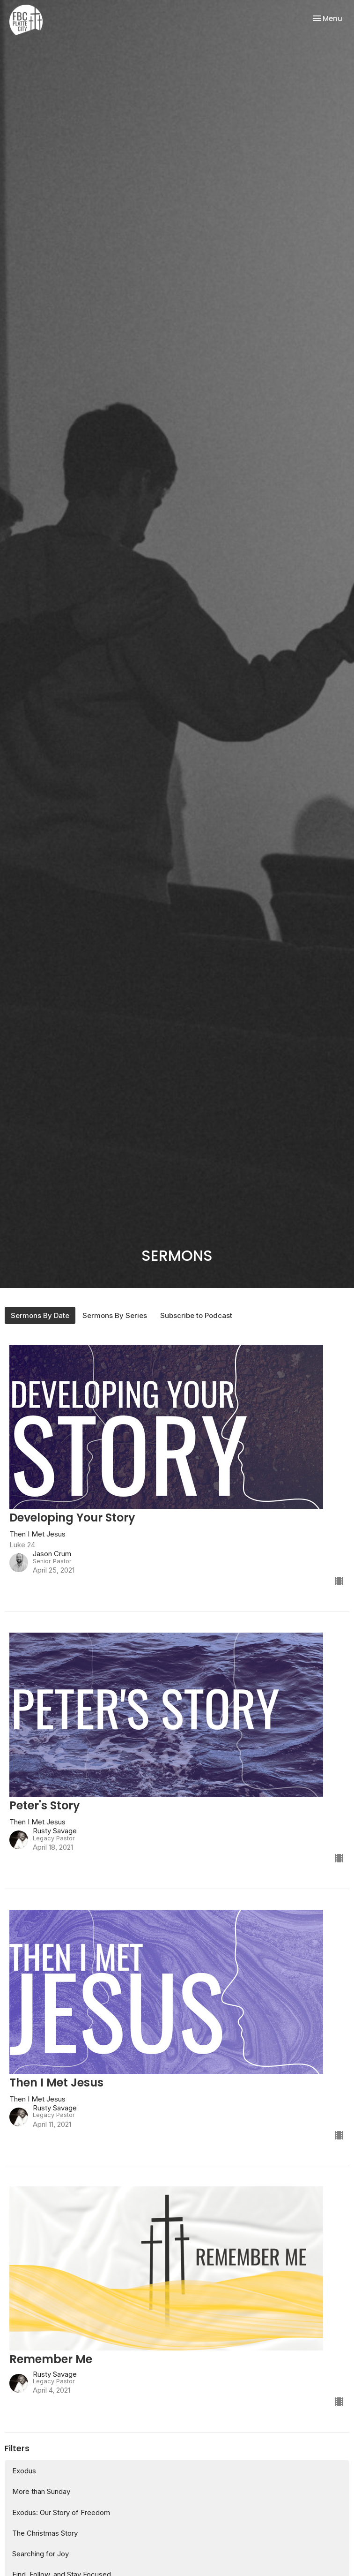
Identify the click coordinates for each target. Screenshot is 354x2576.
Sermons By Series (114, 1315)
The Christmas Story (45, 2533)
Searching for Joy (40, 2553)
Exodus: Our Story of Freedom (61, 2512)
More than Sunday (41, 2491)
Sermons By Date (40, 1315)
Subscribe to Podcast (196, 1315)
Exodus (24, 2470)
